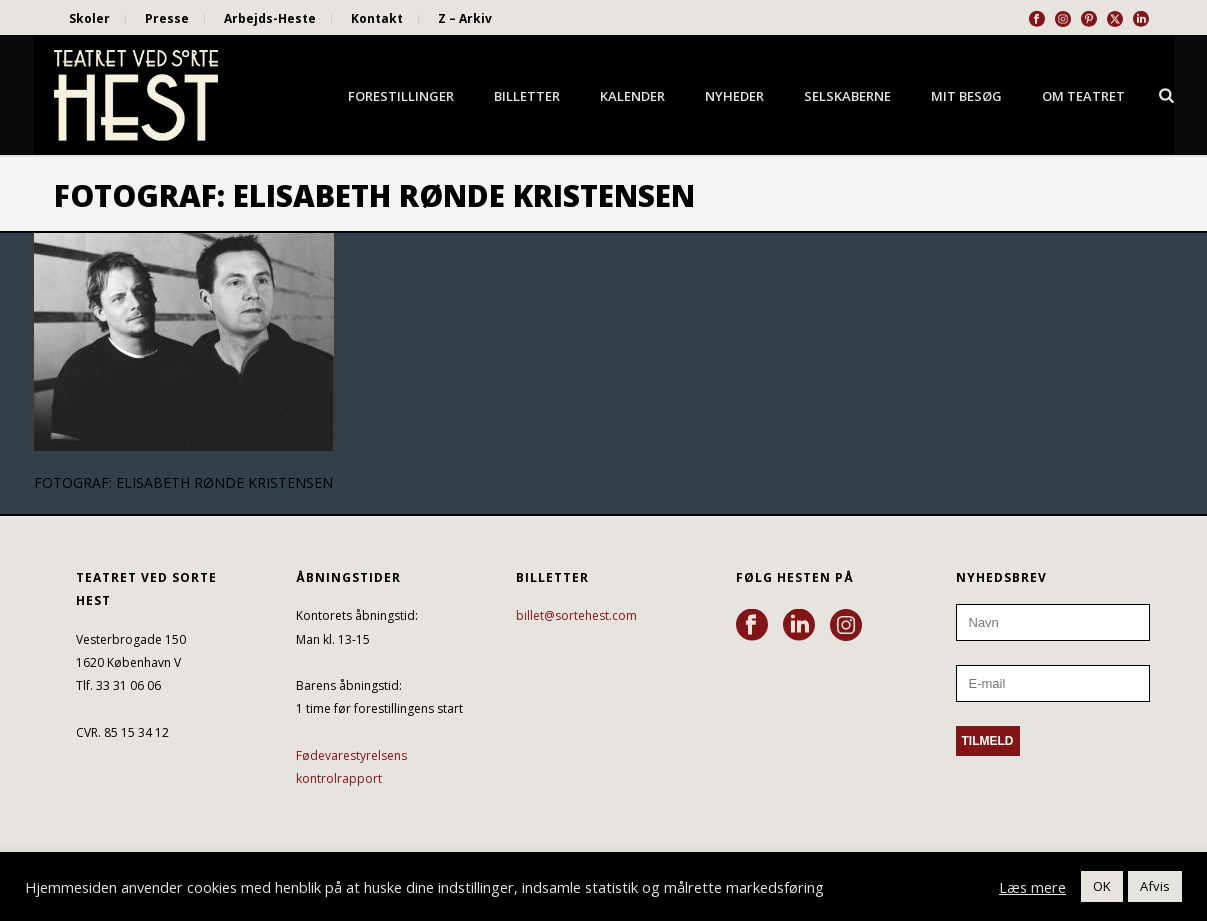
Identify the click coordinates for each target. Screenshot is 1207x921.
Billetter (527, 96)
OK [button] (1102, 886)
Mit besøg (966, 96)
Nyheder (734, 96)
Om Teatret (1083, 96)
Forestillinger (401, 96)
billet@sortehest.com (576, 615)
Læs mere (1032, 887)
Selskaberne (847, 96)
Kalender (632, 96)
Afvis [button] (1155, 886)
